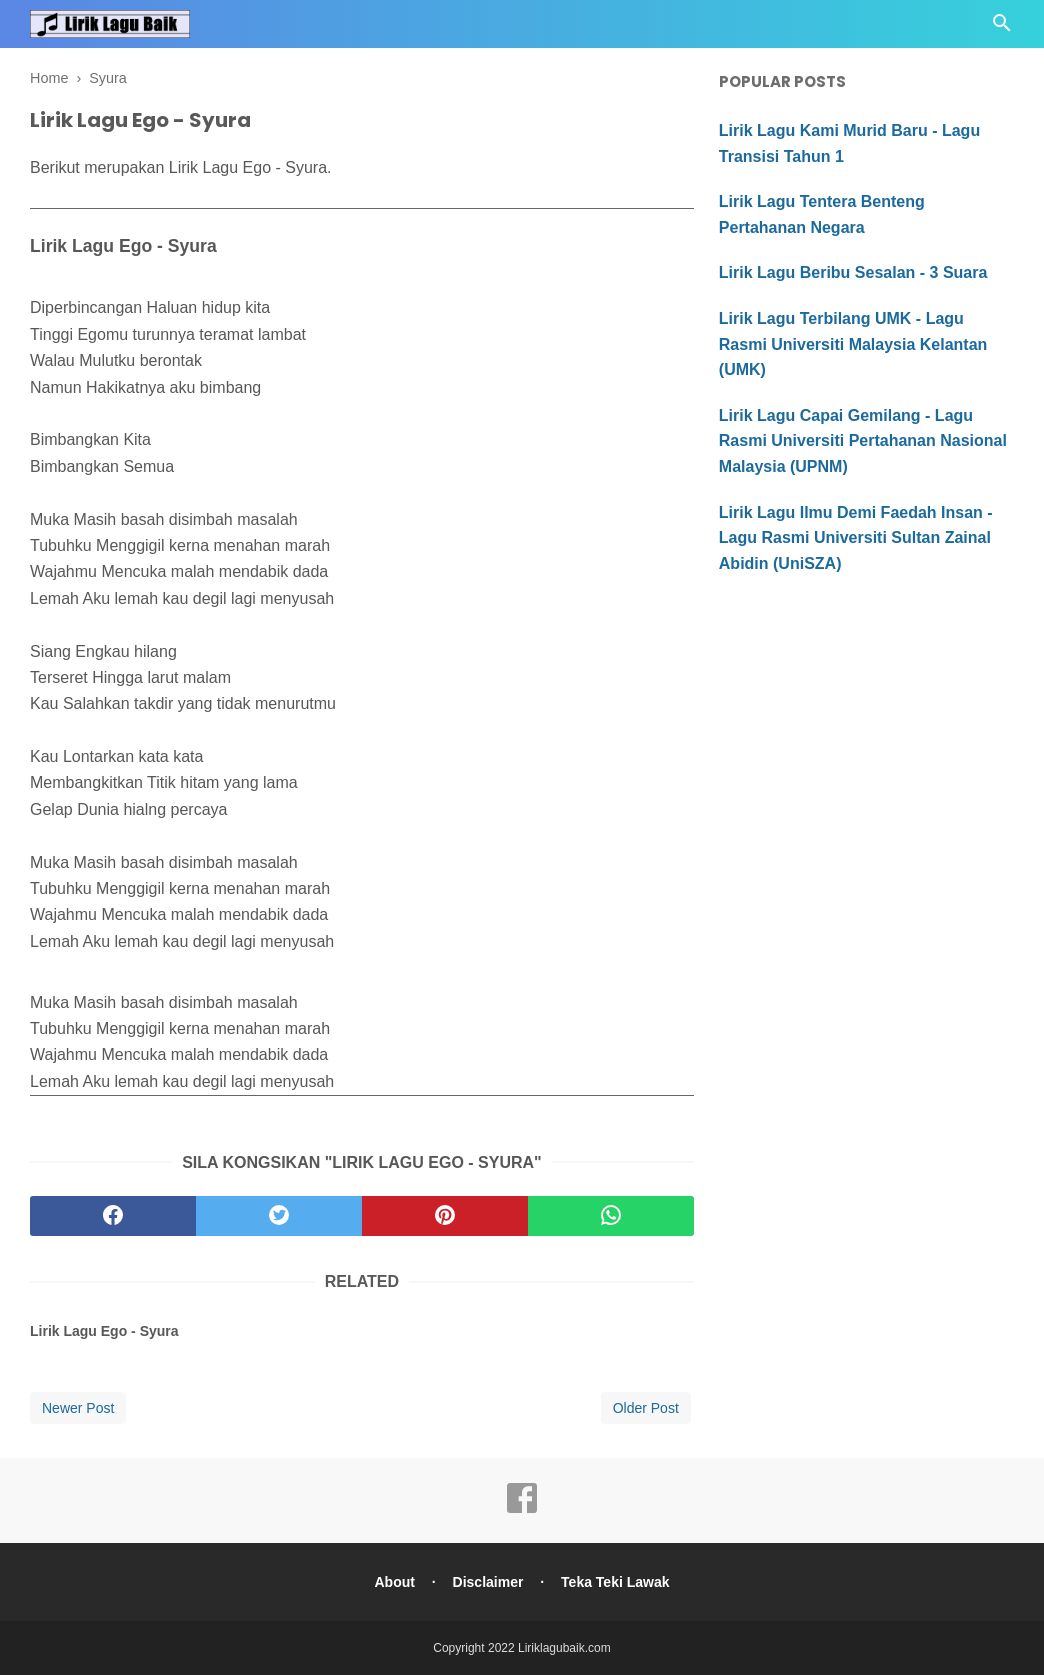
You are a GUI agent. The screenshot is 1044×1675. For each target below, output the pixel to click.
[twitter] (279, 1216)
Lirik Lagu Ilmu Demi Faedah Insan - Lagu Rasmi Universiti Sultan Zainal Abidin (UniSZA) (856, 538)
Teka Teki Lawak (615, 1582)
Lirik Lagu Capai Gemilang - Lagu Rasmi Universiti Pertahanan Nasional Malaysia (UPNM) (863, 441)
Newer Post (78, 1408)
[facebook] (113, 1216)
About (394, 1582)
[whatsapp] (611, 1216)
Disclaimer (488, 1582)
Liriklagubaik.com (564, 1648)
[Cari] (1002, 28)
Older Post (646, 1408)
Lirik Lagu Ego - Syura (104, 1331)
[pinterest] (445, 1216)
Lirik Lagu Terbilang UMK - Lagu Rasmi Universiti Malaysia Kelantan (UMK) (853, 344)
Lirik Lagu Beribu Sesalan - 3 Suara (853, 272)
